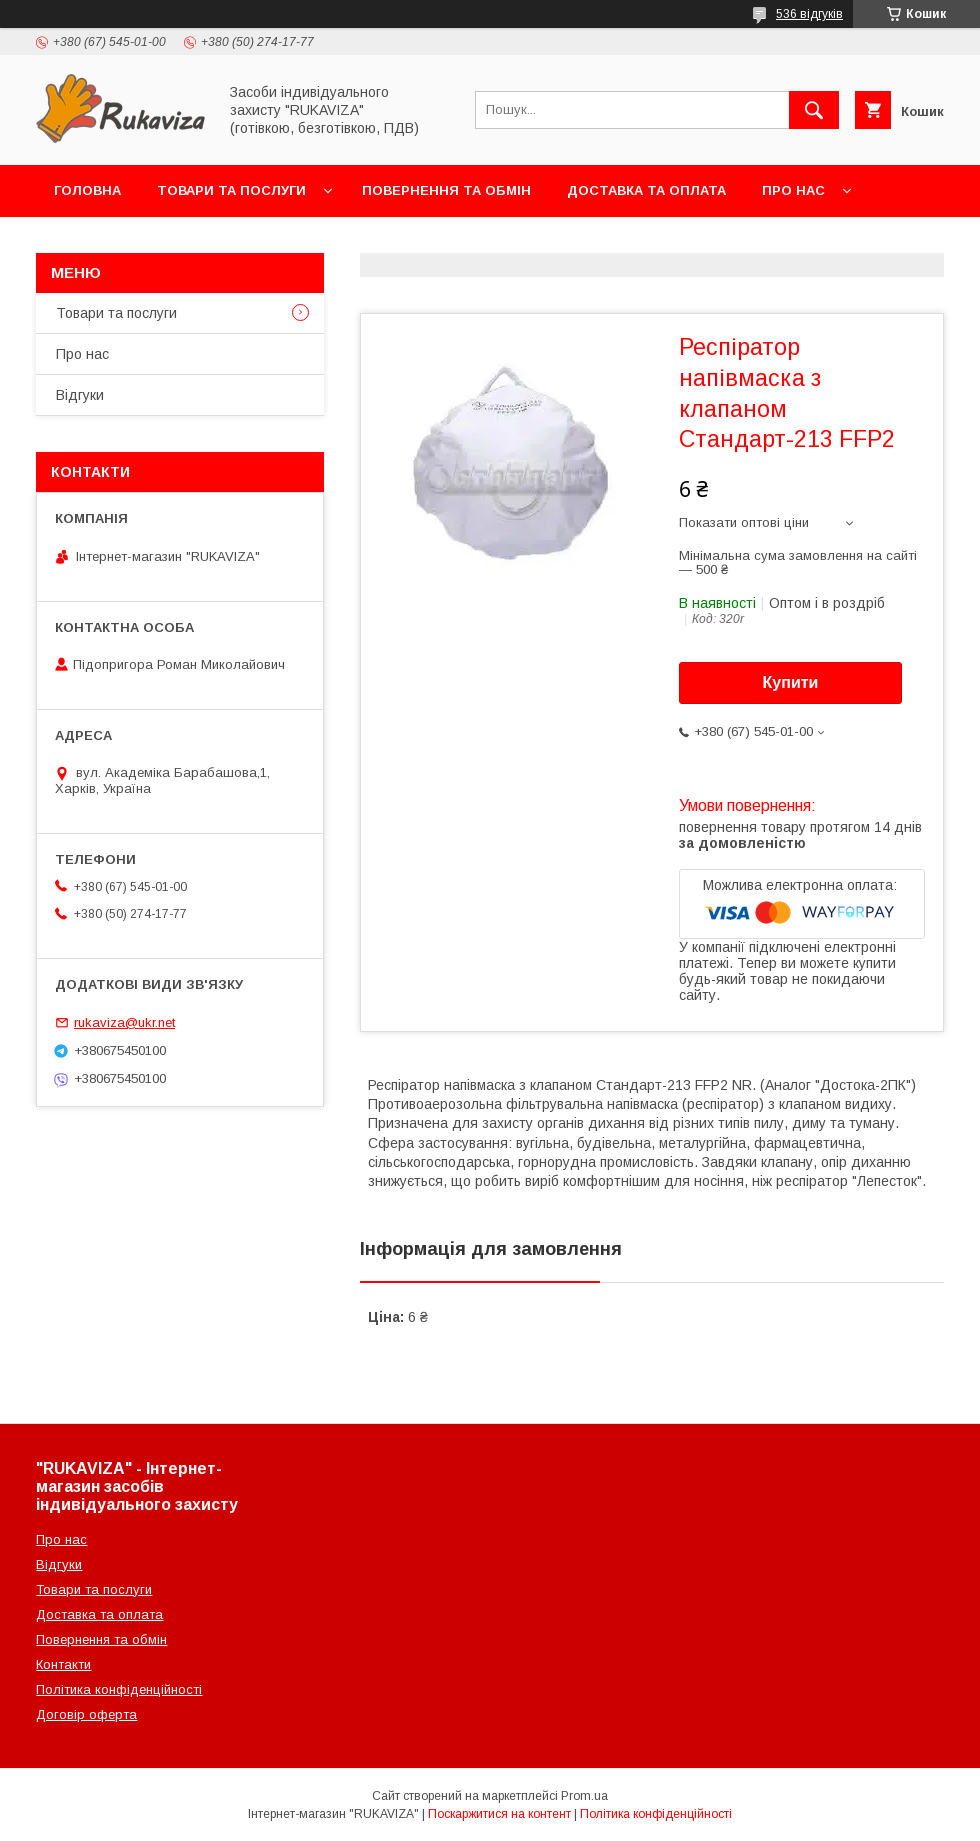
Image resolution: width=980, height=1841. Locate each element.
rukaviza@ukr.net (124, 1022)
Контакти (91, 242)
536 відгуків (809, 14)
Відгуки (80, 395)
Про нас (793, 190)
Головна (87, 190)
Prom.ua (584, 1796)
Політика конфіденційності (119, 1689)
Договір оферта (86, 1714)
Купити (791, 682)
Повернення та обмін (446, 190)
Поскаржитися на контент (499, 1814)
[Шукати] (814, 110)
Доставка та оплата (646, 190)
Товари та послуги (231, 190)
